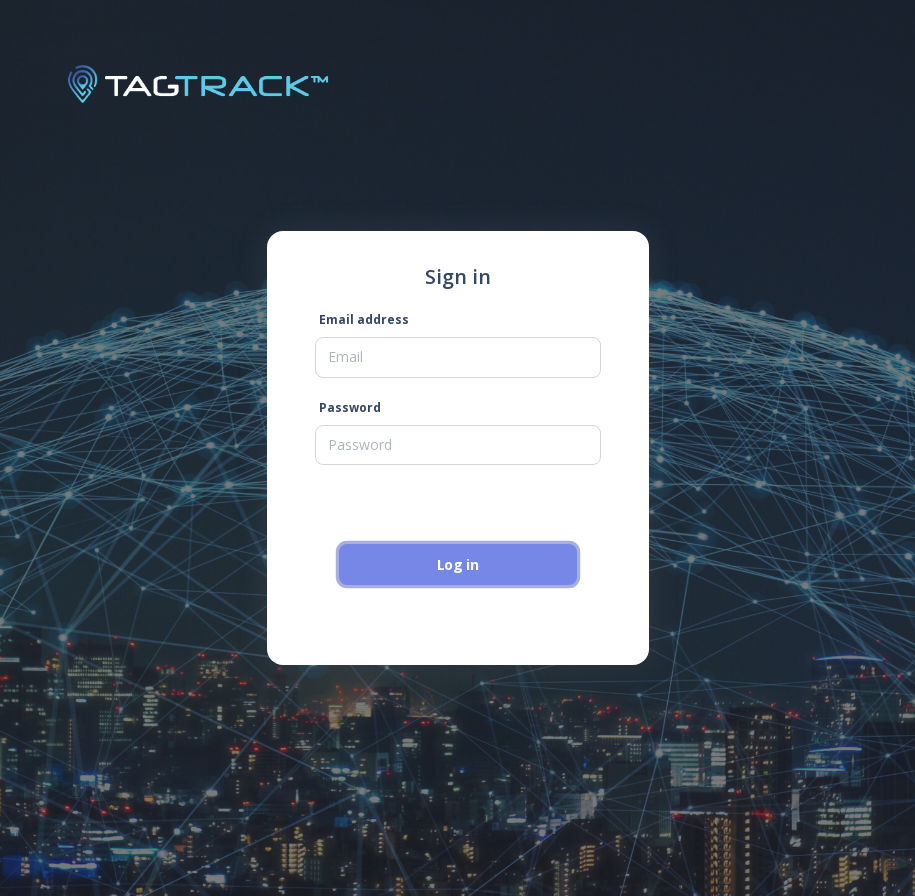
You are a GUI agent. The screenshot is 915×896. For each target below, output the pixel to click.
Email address (364, 319)
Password (350, 407)
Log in (458, 564)
